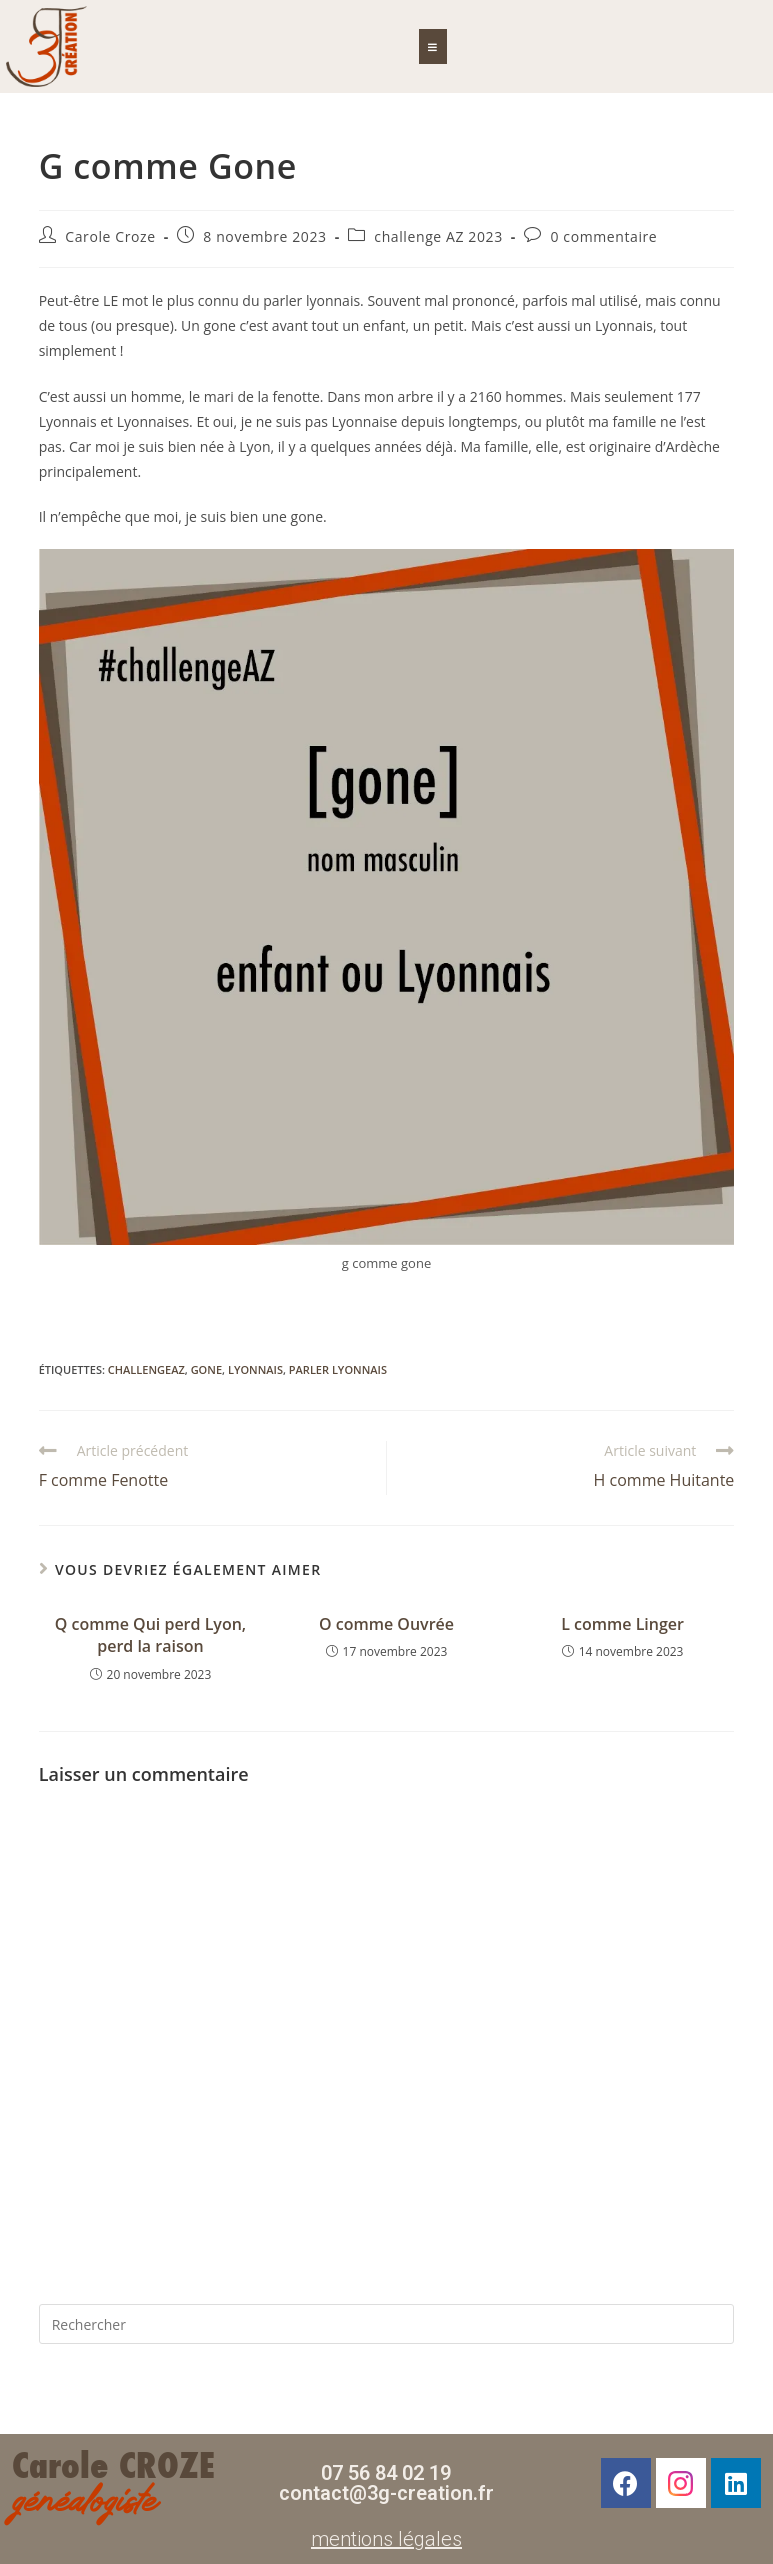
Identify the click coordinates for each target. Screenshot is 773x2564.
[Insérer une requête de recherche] (387, 2324)
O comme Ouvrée (386, 1624)
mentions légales (386, 2539)
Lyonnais (255, 1369)
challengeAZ (146, 1369)
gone (206, 1369)
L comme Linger (622, 1624)
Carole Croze (110, 236)
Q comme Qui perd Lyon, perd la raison (150, 1635)
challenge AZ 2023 (438, 236)
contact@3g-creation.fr (386, 2493)
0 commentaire (603, 236)
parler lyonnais (338, 1369)
